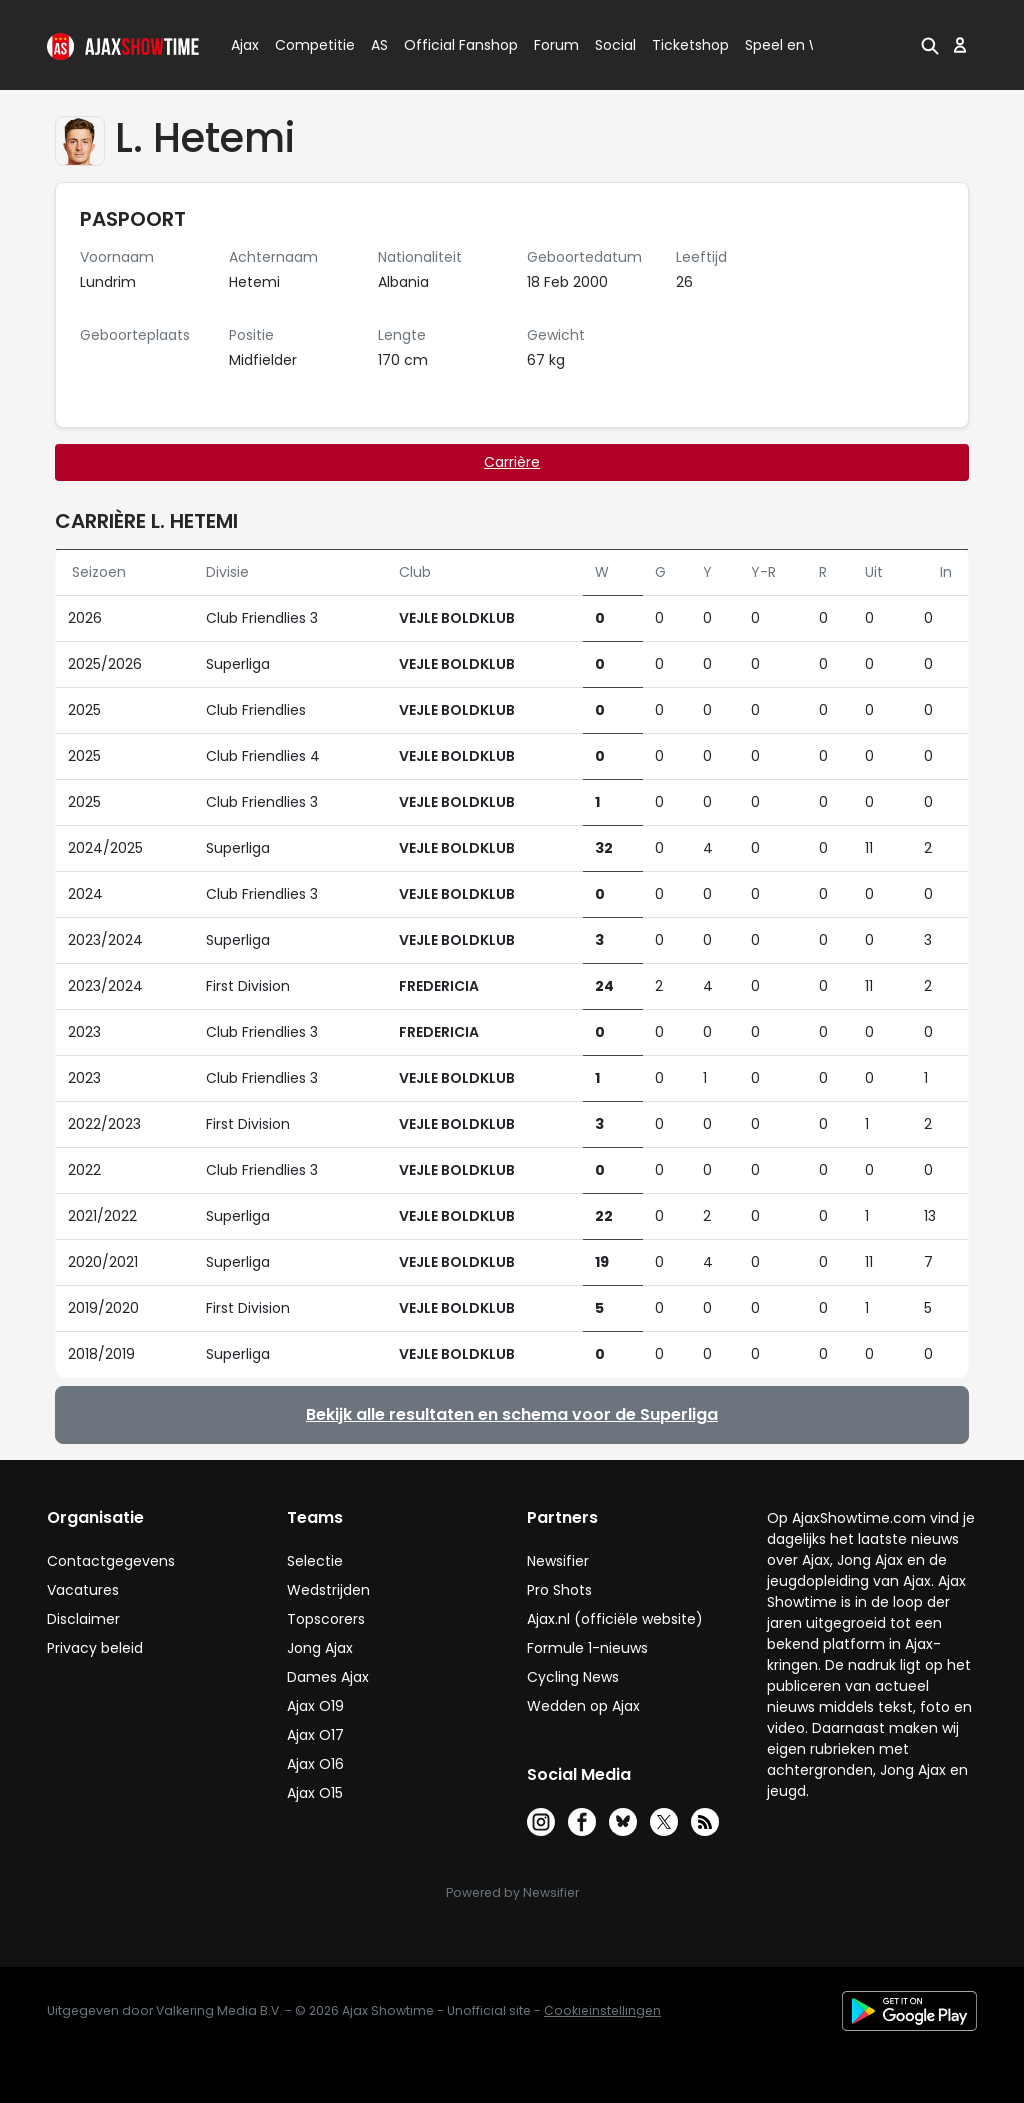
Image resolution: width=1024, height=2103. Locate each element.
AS (379, 45)
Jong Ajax (320, 1648)
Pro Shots (559, 1590)
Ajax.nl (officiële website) (615, 1619)
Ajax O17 (315, 1735)
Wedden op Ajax (583, 1706)
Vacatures (83, 1590)
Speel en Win (790, 45)
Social (612, 45)
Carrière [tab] (512, 462)
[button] (930, 45)
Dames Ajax (328, 1677)
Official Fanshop (449, 45)
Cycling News (573, 1677)
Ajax (243, 45)
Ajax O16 (315, 1764)
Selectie (315, 1561)
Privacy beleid (95, 1648)
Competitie (307, 45)
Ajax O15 (315, 1793)
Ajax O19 (315, 1706)
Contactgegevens (111, 1561)
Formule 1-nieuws (587, 1648)
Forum (556, 45)
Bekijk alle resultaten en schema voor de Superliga (512, 1414)
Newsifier (558, 1561)
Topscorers (326, 1619)
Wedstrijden (328, 1590)
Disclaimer (83, 1619)
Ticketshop (690, 45)
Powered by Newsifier (512, 1892)
